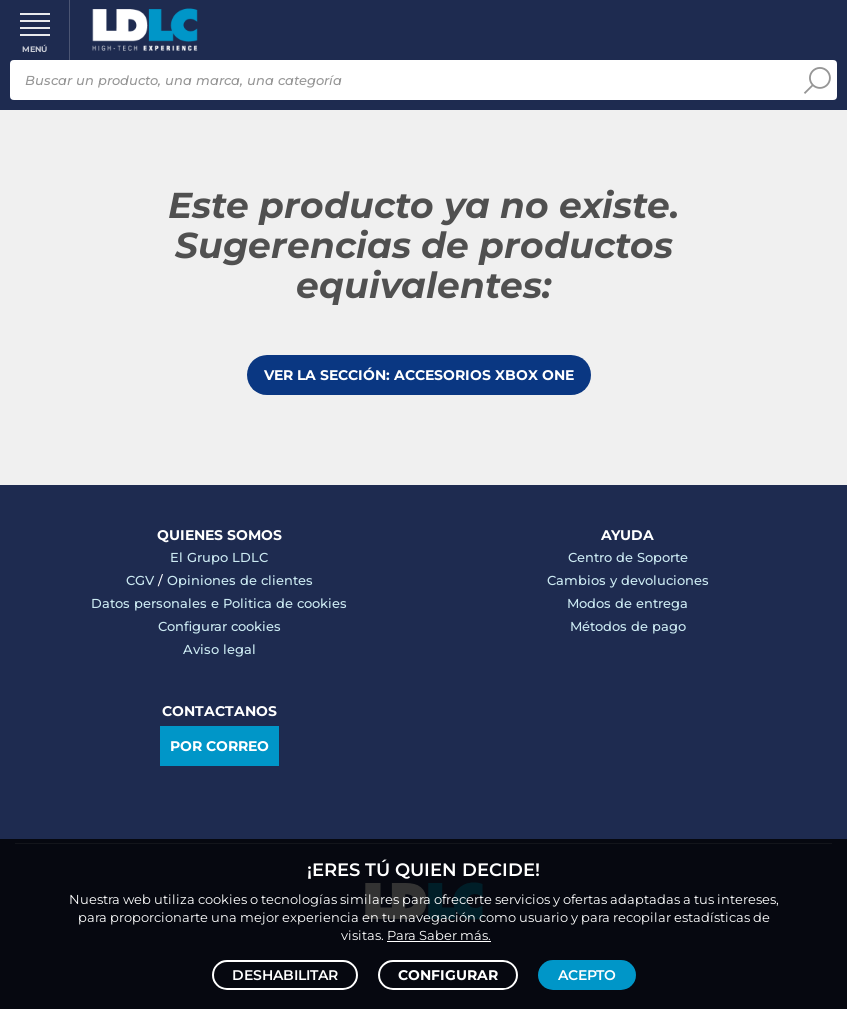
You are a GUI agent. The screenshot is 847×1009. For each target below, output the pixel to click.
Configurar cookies (219, 626)
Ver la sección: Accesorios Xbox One (419, 375)
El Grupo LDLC (219, 557)
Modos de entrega (627, 603)
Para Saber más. (439, 935)
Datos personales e (157, 603)
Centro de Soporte (628, 557)
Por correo (219, 746)
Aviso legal (219, 649)
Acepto (587, 975)
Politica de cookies (285, 603)
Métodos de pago (628, 626)
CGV (140, 580)
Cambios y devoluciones (628, 580)
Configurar (448, 975)
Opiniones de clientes (240, 580)
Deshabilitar (285, 975)
